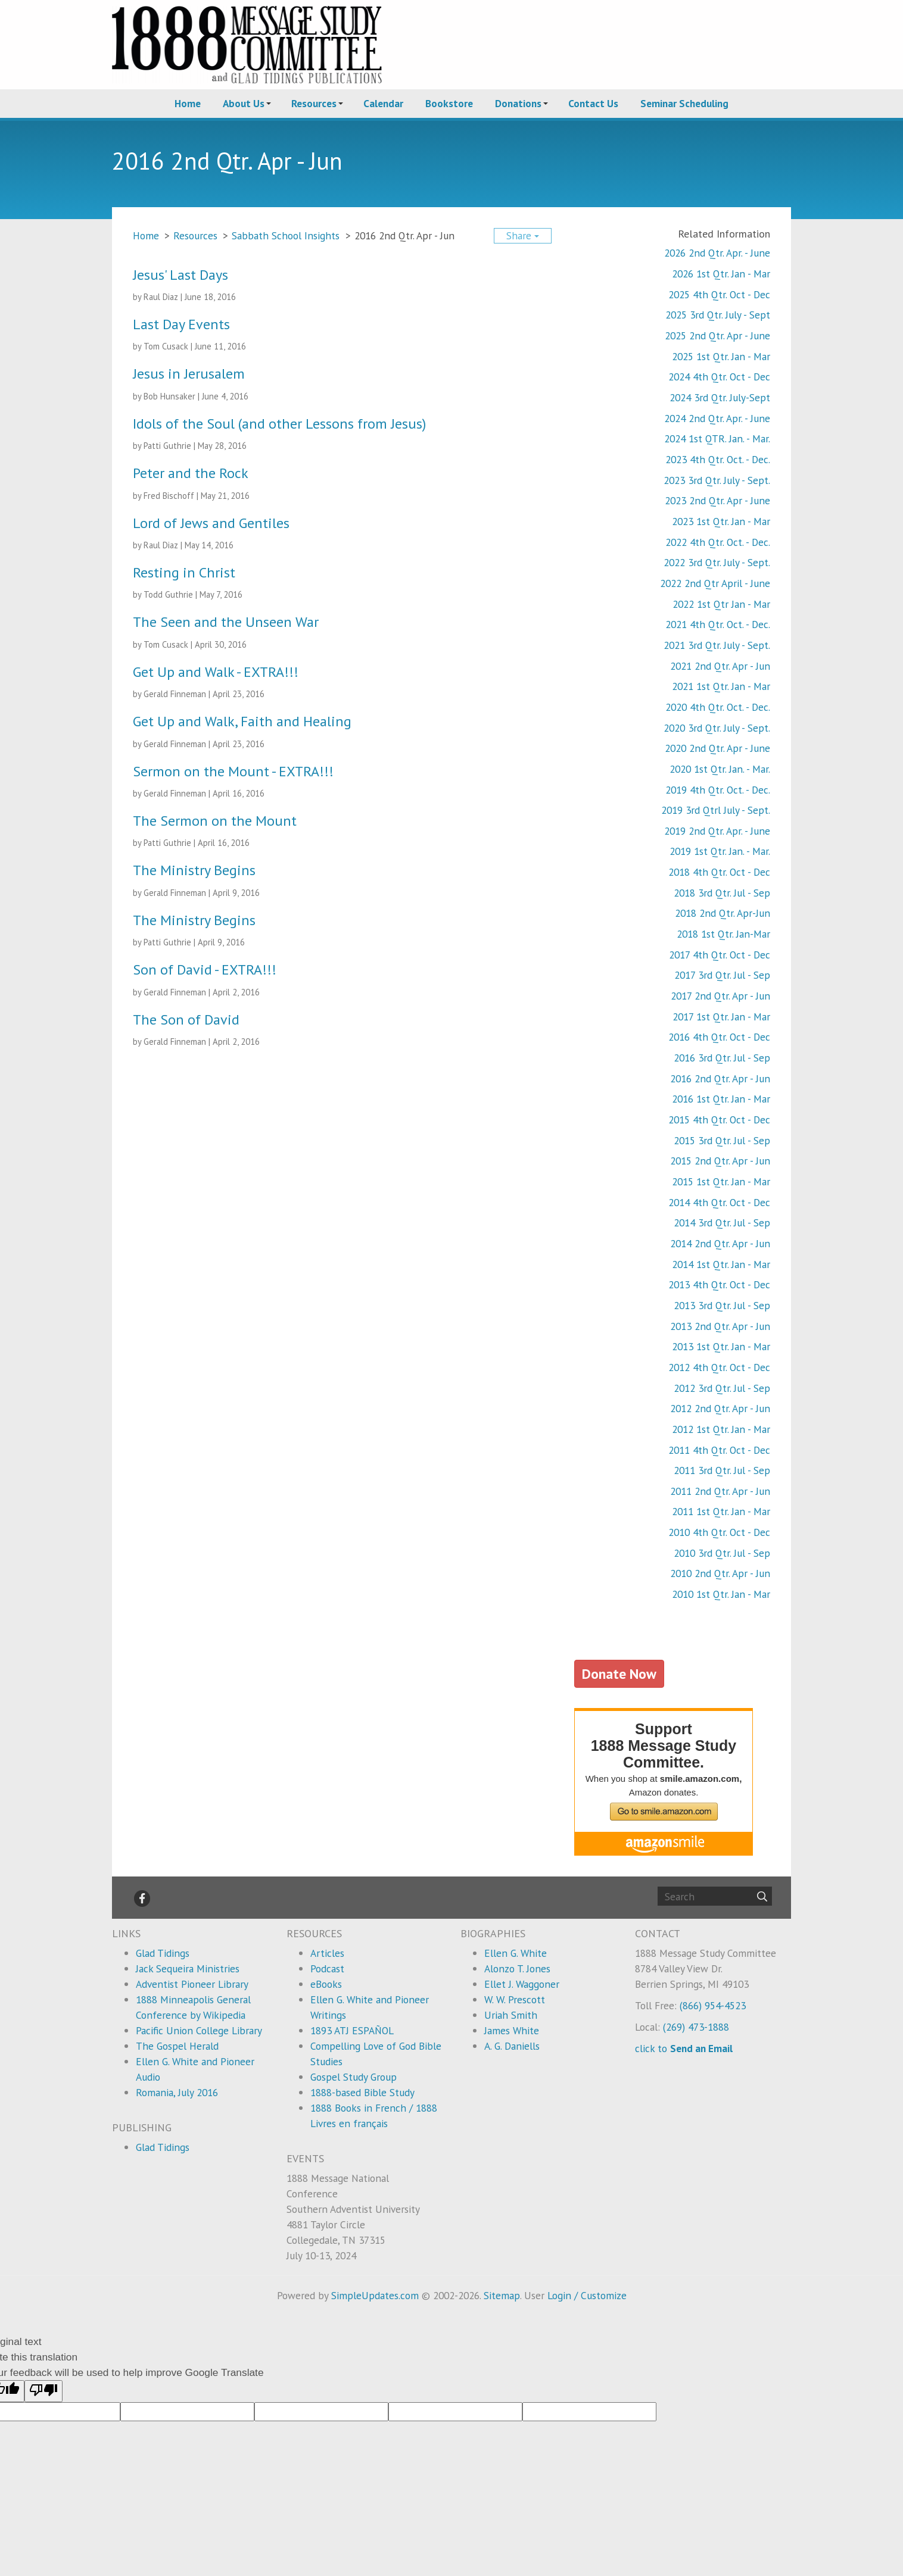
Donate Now (619, 1673)
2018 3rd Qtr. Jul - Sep (722, 893)
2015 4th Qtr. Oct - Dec (719, 1119)
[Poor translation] (43, 2391)
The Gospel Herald (177, 2046)
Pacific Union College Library (199, 2030)
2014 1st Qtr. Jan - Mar (721, 1264)
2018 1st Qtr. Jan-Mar (723, 934)
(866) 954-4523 (713, 2005)
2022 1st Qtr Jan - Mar (721, 604)
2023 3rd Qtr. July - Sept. (717, 480)
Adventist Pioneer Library (192, 1984)
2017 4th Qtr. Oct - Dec (719, 954)
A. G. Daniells (512, 2046)
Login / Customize (587, 2295)
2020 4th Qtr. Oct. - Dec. (717, 707)
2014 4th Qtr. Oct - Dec (719, 1202)
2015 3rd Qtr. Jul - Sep (722, 1140)
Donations (518, 103)
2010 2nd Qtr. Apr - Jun (720, 1573)
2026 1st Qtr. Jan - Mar (721, 273)
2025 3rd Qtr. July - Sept (717, 314)
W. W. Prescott (514, 1999)
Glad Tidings (162, 1953)
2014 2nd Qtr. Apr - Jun (720, 1243)
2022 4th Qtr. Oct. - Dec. (717, 542)
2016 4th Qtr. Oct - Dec (719, 1037)
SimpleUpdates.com (375, 2295)
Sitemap (502, 2295)
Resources (314, 103)
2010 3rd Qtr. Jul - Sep (722, 1553)
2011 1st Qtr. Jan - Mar (721, 1511)
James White (511, 2030)
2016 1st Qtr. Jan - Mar (721, 1099)
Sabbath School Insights (286, 235)
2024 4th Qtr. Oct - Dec (719, 376)
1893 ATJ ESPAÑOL (352, 2030)
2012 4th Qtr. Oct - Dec (719, 1367)
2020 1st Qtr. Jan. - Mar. (720, 769)
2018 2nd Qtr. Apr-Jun (722, 913)
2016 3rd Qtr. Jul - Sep (722, 1057)
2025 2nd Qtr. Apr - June (717, 335)
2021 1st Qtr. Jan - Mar (721, 686)
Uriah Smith (510, 2015)
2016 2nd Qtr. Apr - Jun (720, 1078)
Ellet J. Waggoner (521, 1984)
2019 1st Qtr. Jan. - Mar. (720, 851)
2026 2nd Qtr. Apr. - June (717, 253)
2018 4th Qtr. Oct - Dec (719, 872)
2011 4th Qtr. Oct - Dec (719, 1450)
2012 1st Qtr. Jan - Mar (721, 1429)
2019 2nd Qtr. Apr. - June (717, 831)
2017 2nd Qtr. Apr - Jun (720, 996)
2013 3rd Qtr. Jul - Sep (722, 1305)
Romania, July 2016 (177, 2092)
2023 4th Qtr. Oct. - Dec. (717, 459)
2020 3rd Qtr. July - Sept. (717, 728)
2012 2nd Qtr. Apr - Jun (720, 1408)
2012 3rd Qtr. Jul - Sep (722, 1388)
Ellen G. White (515, 1953)
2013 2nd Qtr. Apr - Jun (720, 1326)
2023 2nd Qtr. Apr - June (717, 500)
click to (684, 2048)
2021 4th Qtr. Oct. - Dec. (717, 624)
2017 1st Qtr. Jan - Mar (721, 1016)
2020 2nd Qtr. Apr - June (717, 748)
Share (522, 235)
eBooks (326, 1984)
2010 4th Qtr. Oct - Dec (719, 1532)
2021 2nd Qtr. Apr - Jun (720, 666)
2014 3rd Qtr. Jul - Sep (722, 1222)
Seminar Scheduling (684, 103)
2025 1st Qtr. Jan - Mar (721, 356)
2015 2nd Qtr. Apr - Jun (720, 1160)
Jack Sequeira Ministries (187, 1968)
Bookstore (449, 103)
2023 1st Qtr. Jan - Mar (721, 521)
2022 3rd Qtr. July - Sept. (717, 562)
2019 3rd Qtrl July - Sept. (715, 810)
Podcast (327, 1968)
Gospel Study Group (353, 2077)
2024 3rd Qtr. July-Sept (720, 397)
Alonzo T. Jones (517, 1968)
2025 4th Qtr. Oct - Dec (719, 294)
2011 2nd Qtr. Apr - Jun (720, 1491)
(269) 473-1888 (696, 2027)
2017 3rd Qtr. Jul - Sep (722, 975)
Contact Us (593, 103)
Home (188, 103)
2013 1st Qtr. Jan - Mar (721, 1346)
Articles (327, 1953)
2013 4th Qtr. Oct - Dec (719, 1284)
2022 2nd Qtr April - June (715, 583)
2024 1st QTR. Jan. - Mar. (717, 438)
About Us (243, 103)
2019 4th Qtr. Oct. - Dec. (717, 790)
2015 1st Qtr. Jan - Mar (721, 1181)
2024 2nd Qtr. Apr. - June (717, 418)
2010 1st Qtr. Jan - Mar (721, 1594)
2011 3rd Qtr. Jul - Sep (722, 1470)
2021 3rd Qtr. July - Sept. (717, 645)
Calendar (383, 103)
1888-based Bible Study (362, 2092)
